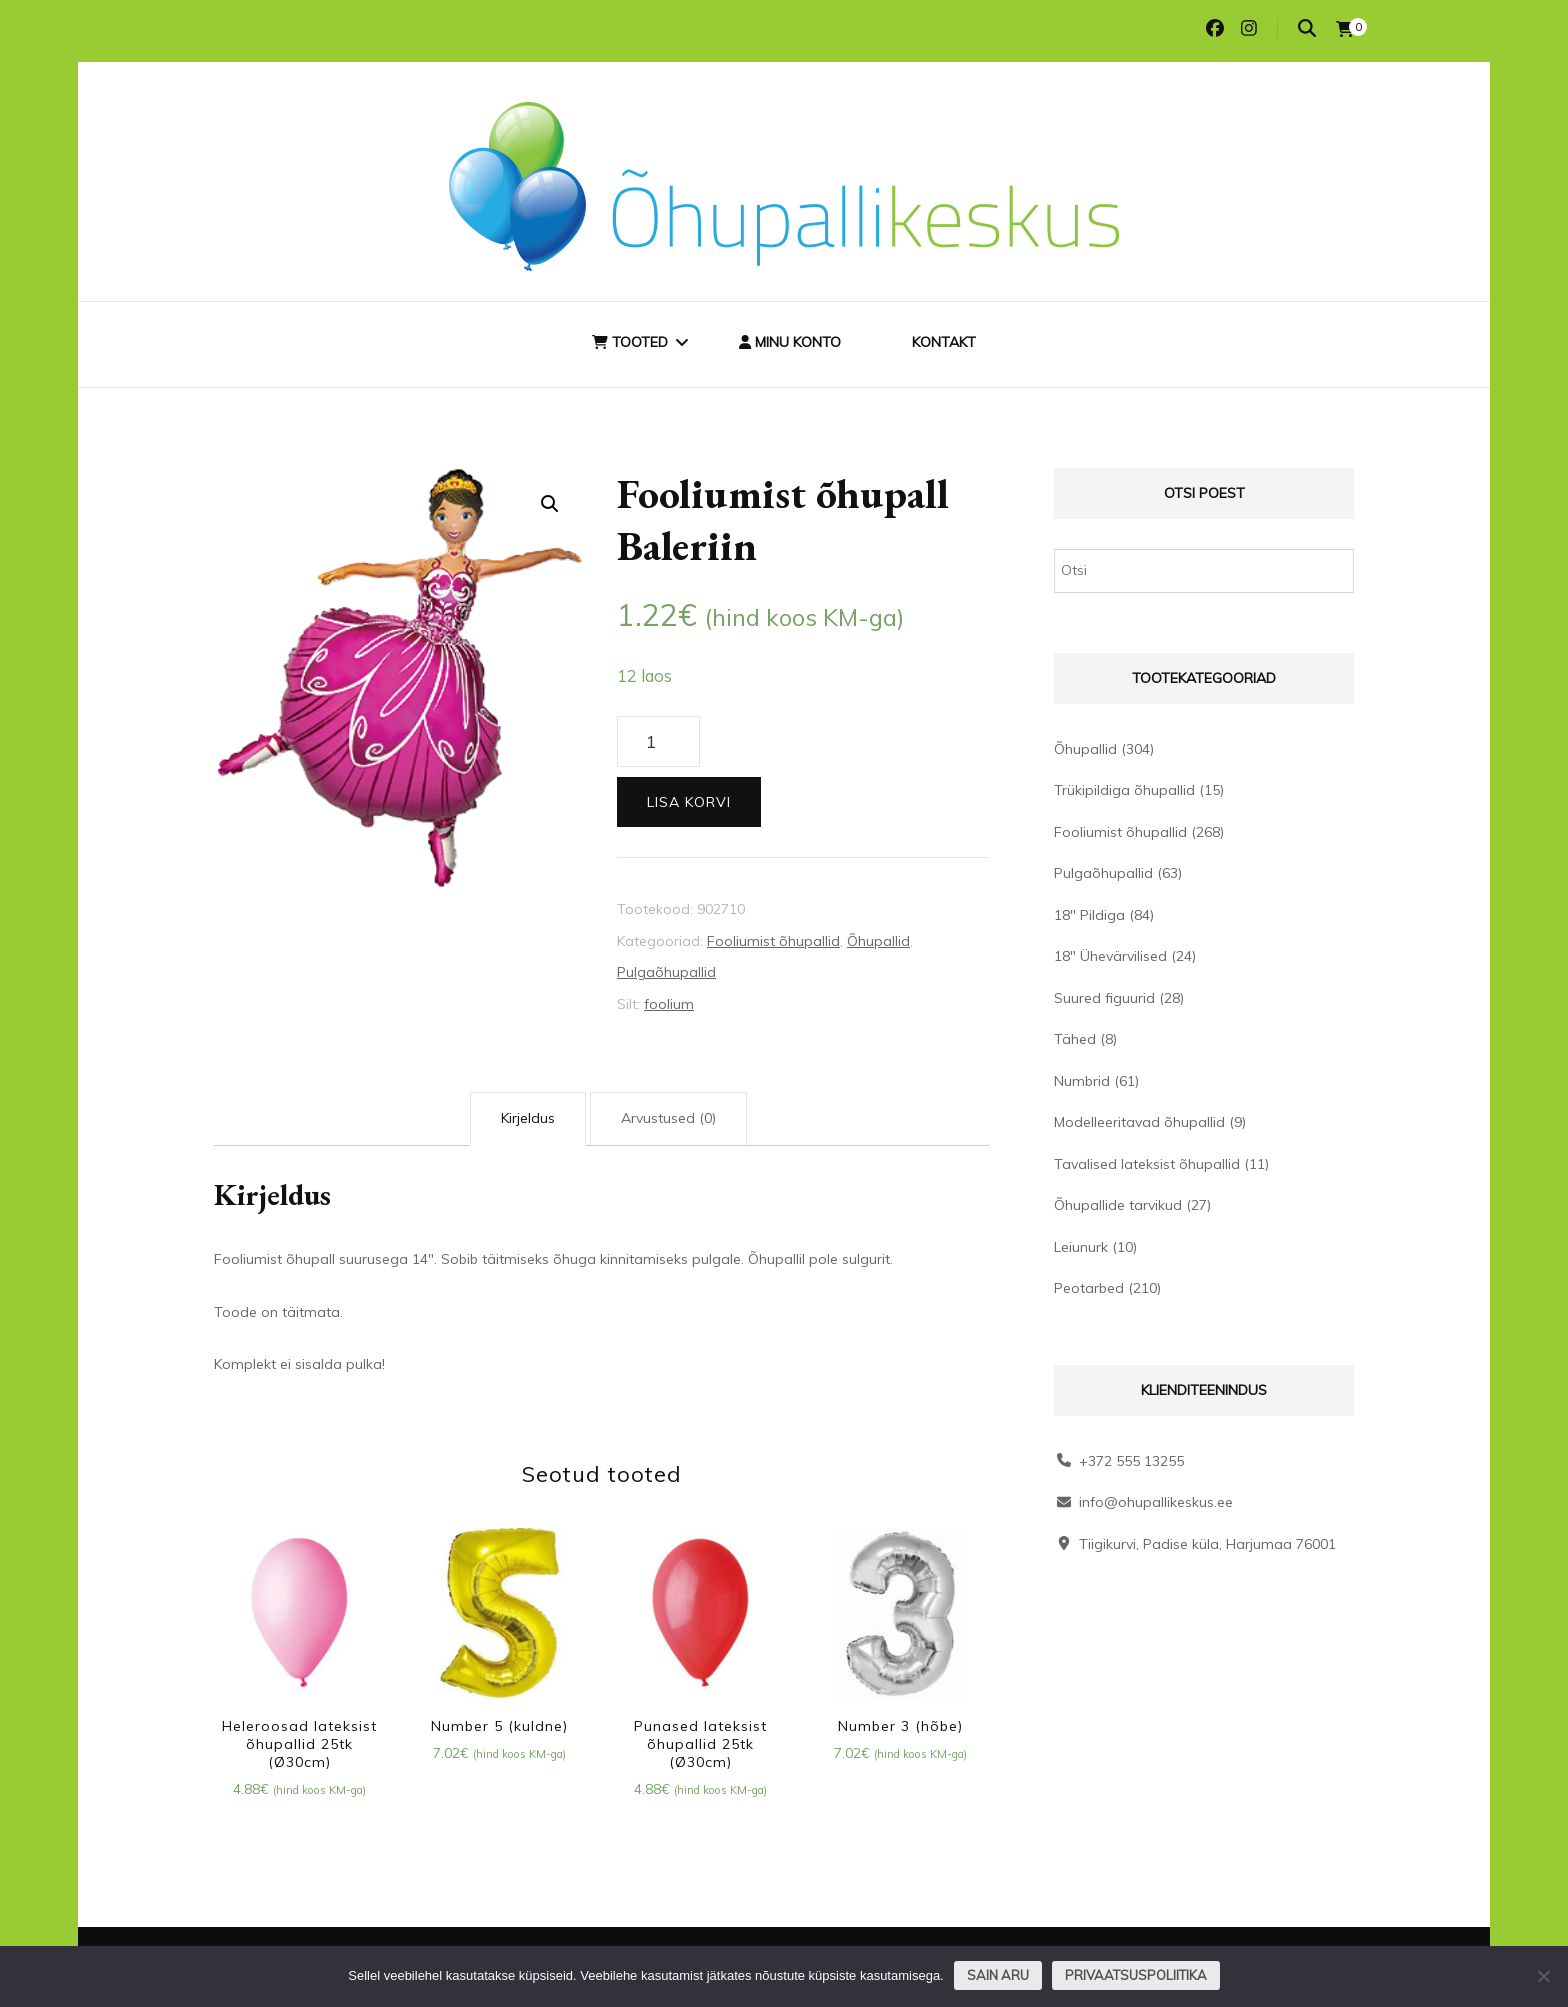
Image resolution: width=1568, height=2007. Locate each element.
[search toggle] (1307, 28)
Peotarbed (1089, 1288)
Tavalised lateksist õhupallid (1147, 1164)
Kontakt (944, 342)
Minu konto (790, 342)
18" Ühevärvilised (1110, 956)
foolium (669, 1004)
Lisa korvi (689, 802)
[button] (550, 504)
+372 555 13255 (1131, 1461)
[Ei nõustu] (1543, 1976)
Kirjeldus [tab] (528, 1118)
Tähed (1075, 1039)
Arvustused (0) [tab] (668, 1118)
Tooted (630, 342)
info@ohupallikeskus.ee (1156, 1502)
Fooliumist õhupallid (773, 941)
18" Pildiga (1089, 915)
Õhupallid (878, 941)
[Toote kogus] (658, 742)
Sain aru (998, 1975)
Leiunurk (1081, 1247)
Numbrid (1082, 1081)
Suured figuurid (1104, 998)
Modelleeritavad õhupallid (1139, 1122)
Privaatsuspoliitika (1136, 1975)
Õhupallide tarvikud (1118, 1205)
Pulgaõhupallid (666, 972)
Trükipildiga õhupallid (1124, 790)
